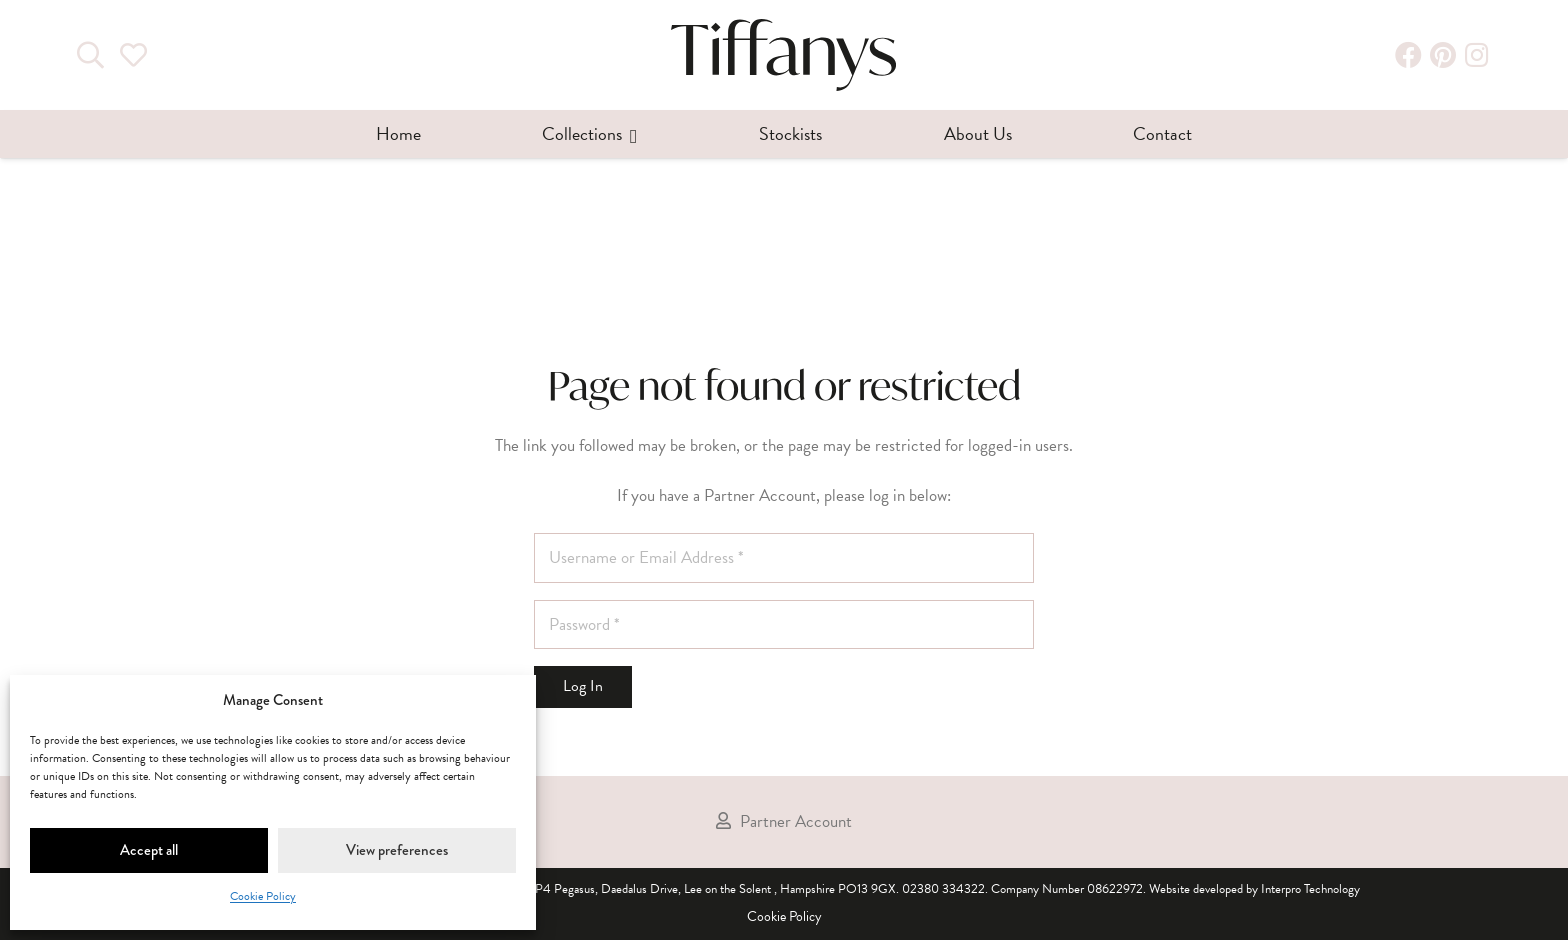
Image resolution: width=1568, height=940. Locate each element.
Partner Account (796, 820)
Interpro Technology (1310, 889)
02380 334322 (943, 889)
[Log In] (583, 687)
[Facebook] (1409, 55)
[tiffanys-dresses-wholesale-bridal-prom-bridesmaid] (784, 55)
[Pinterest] (1443, 55)
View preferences (397, 850)
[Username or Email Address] (784, 558)
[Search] (90, 55)
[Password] (784, 625)
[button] (629, 134)
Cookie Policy (263, 896)
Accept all (149, 850)
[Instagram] (1477, 55)
